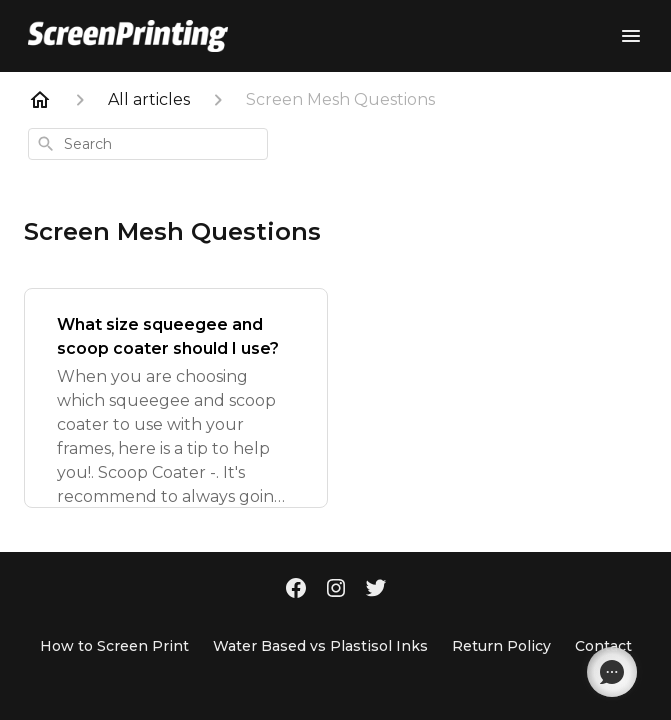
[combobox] (148, 144)
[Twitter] (376, 590)
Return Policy (501, 646)
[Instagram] (336, 590)
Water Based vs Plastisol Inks (320, 646)
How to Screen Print (114, 646)
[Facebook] (296, 590)
